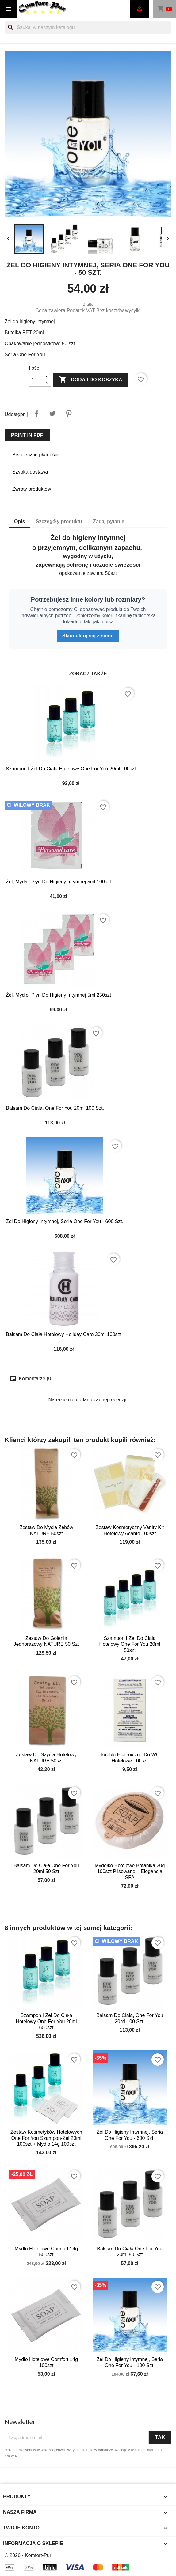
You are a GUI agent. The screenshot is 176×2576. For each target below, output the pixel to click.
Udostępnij (36, 413)
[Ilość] (36, 380)
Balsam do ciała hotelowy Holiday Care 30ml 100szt (63, 1334)
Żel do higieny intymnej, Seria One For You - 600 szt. (64, 1221)
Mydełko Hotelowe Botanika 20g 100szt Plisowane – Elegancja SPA (130, 1871)
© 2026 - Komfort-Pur (28, 2555)
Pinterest (69, 413)
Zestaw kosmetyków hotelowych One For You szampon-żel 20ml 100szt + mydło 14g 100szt (46, 2138)
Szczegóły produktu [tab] (59, 521)
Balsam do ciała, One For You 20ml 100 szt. (55, 1108)
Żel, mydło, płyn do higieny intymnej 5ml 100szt (58, 881)
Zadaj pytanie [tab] (108, 521)
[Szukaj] (88, 27)
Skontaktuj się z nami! (88, 635)
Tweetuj (52, 413)
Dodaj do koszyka (90, 380)
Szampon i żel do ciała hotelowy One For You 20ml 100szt (71, 768)
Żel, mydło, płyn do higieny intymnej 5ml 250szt (58, 995)
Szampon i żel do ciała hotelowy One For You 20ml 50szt (129, 1644)
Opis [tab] (19, 521)
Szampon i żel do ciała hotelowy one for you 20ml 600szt (46, 2021)
